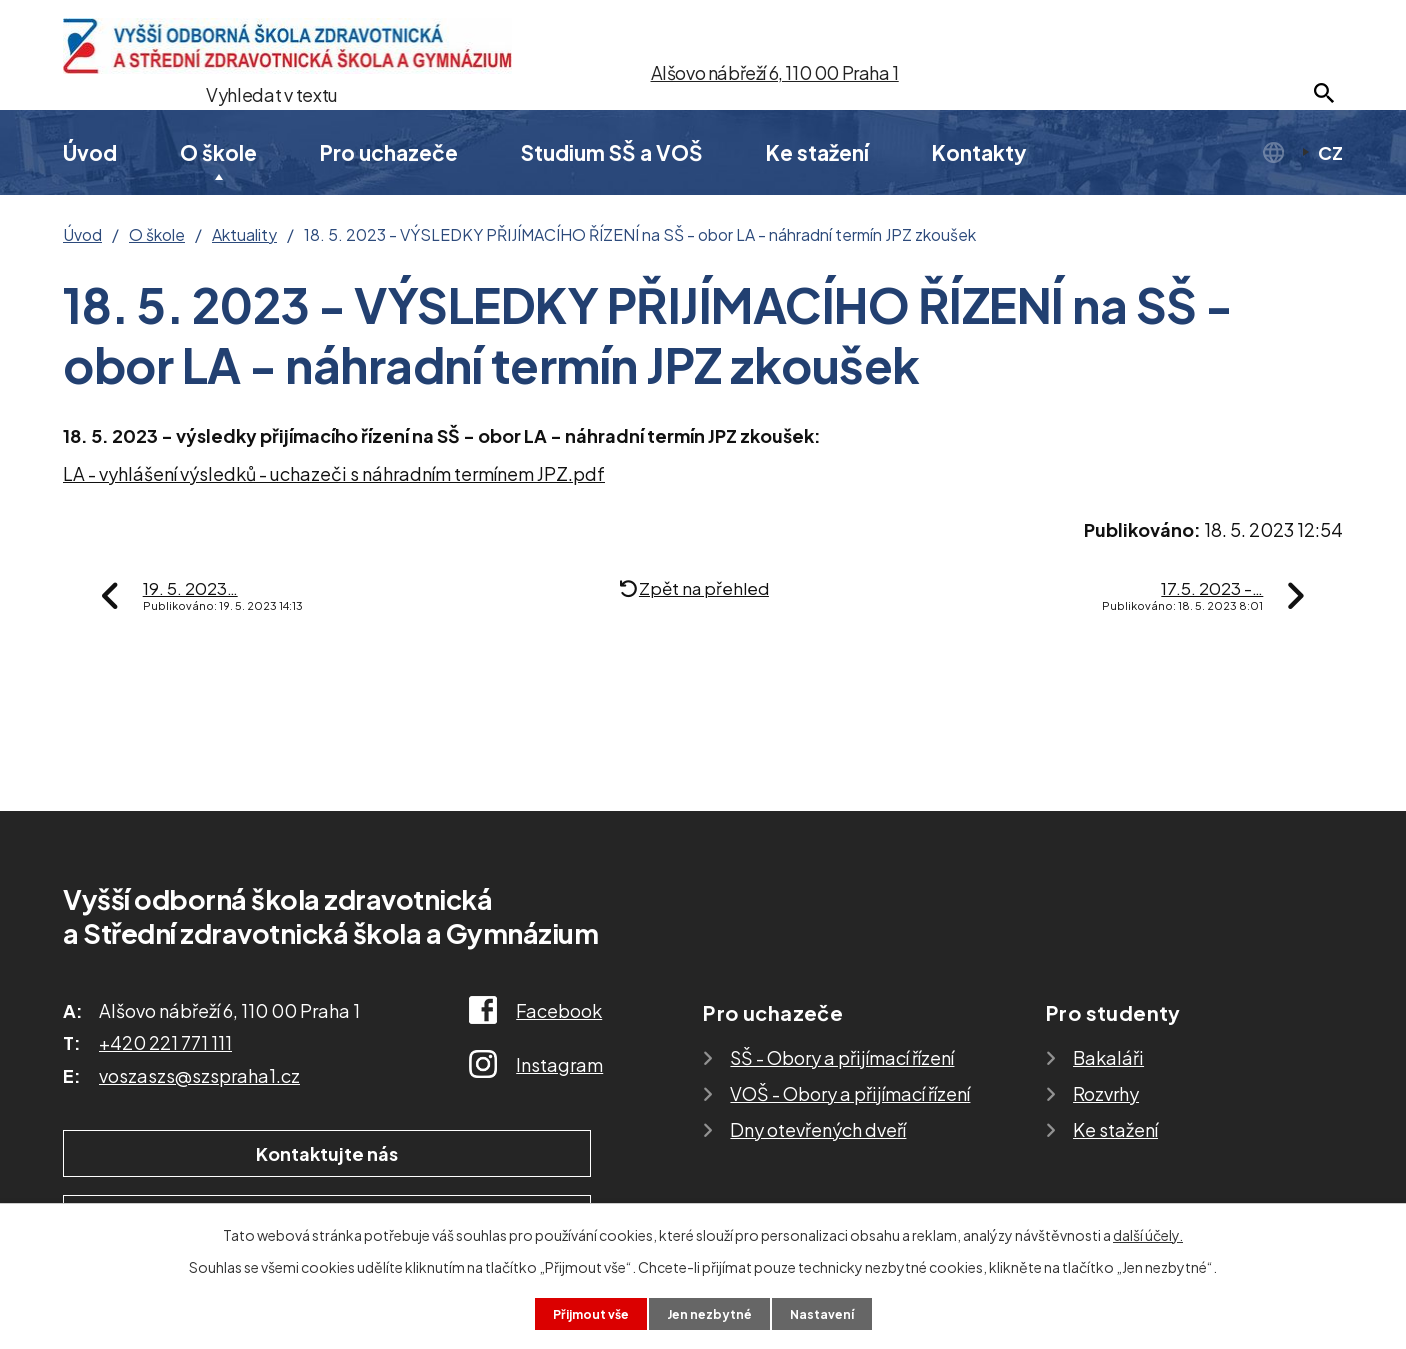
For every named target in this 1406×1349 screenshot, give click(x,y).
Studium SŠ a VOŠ (612, 152)
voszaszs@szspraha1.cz (199, 1075)
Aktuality (244, 235)
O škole (218, 152)
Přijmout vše (581, 1312)
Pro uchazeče (389, 152)
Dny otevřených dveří (818, 1129)
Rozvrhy (1106, 1093)
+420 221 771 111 (165, 1042)
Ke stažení (817, 152)
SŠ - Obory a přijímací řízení (842, 1057)
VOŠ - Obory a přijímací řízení (850, 1093)
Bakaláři (1108, 1057)
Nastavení (833, 1312)
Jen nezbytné (711, 1312)
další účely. (1148, 1232)
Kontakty (979, 152)
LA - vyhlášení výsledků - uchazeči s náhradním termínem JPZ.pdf (334, 473)
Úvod (90, 152)
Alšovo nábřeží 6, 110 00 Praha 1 (775, 72)
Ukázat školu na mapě (472, 1155)
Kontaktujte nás (192, 1155)
